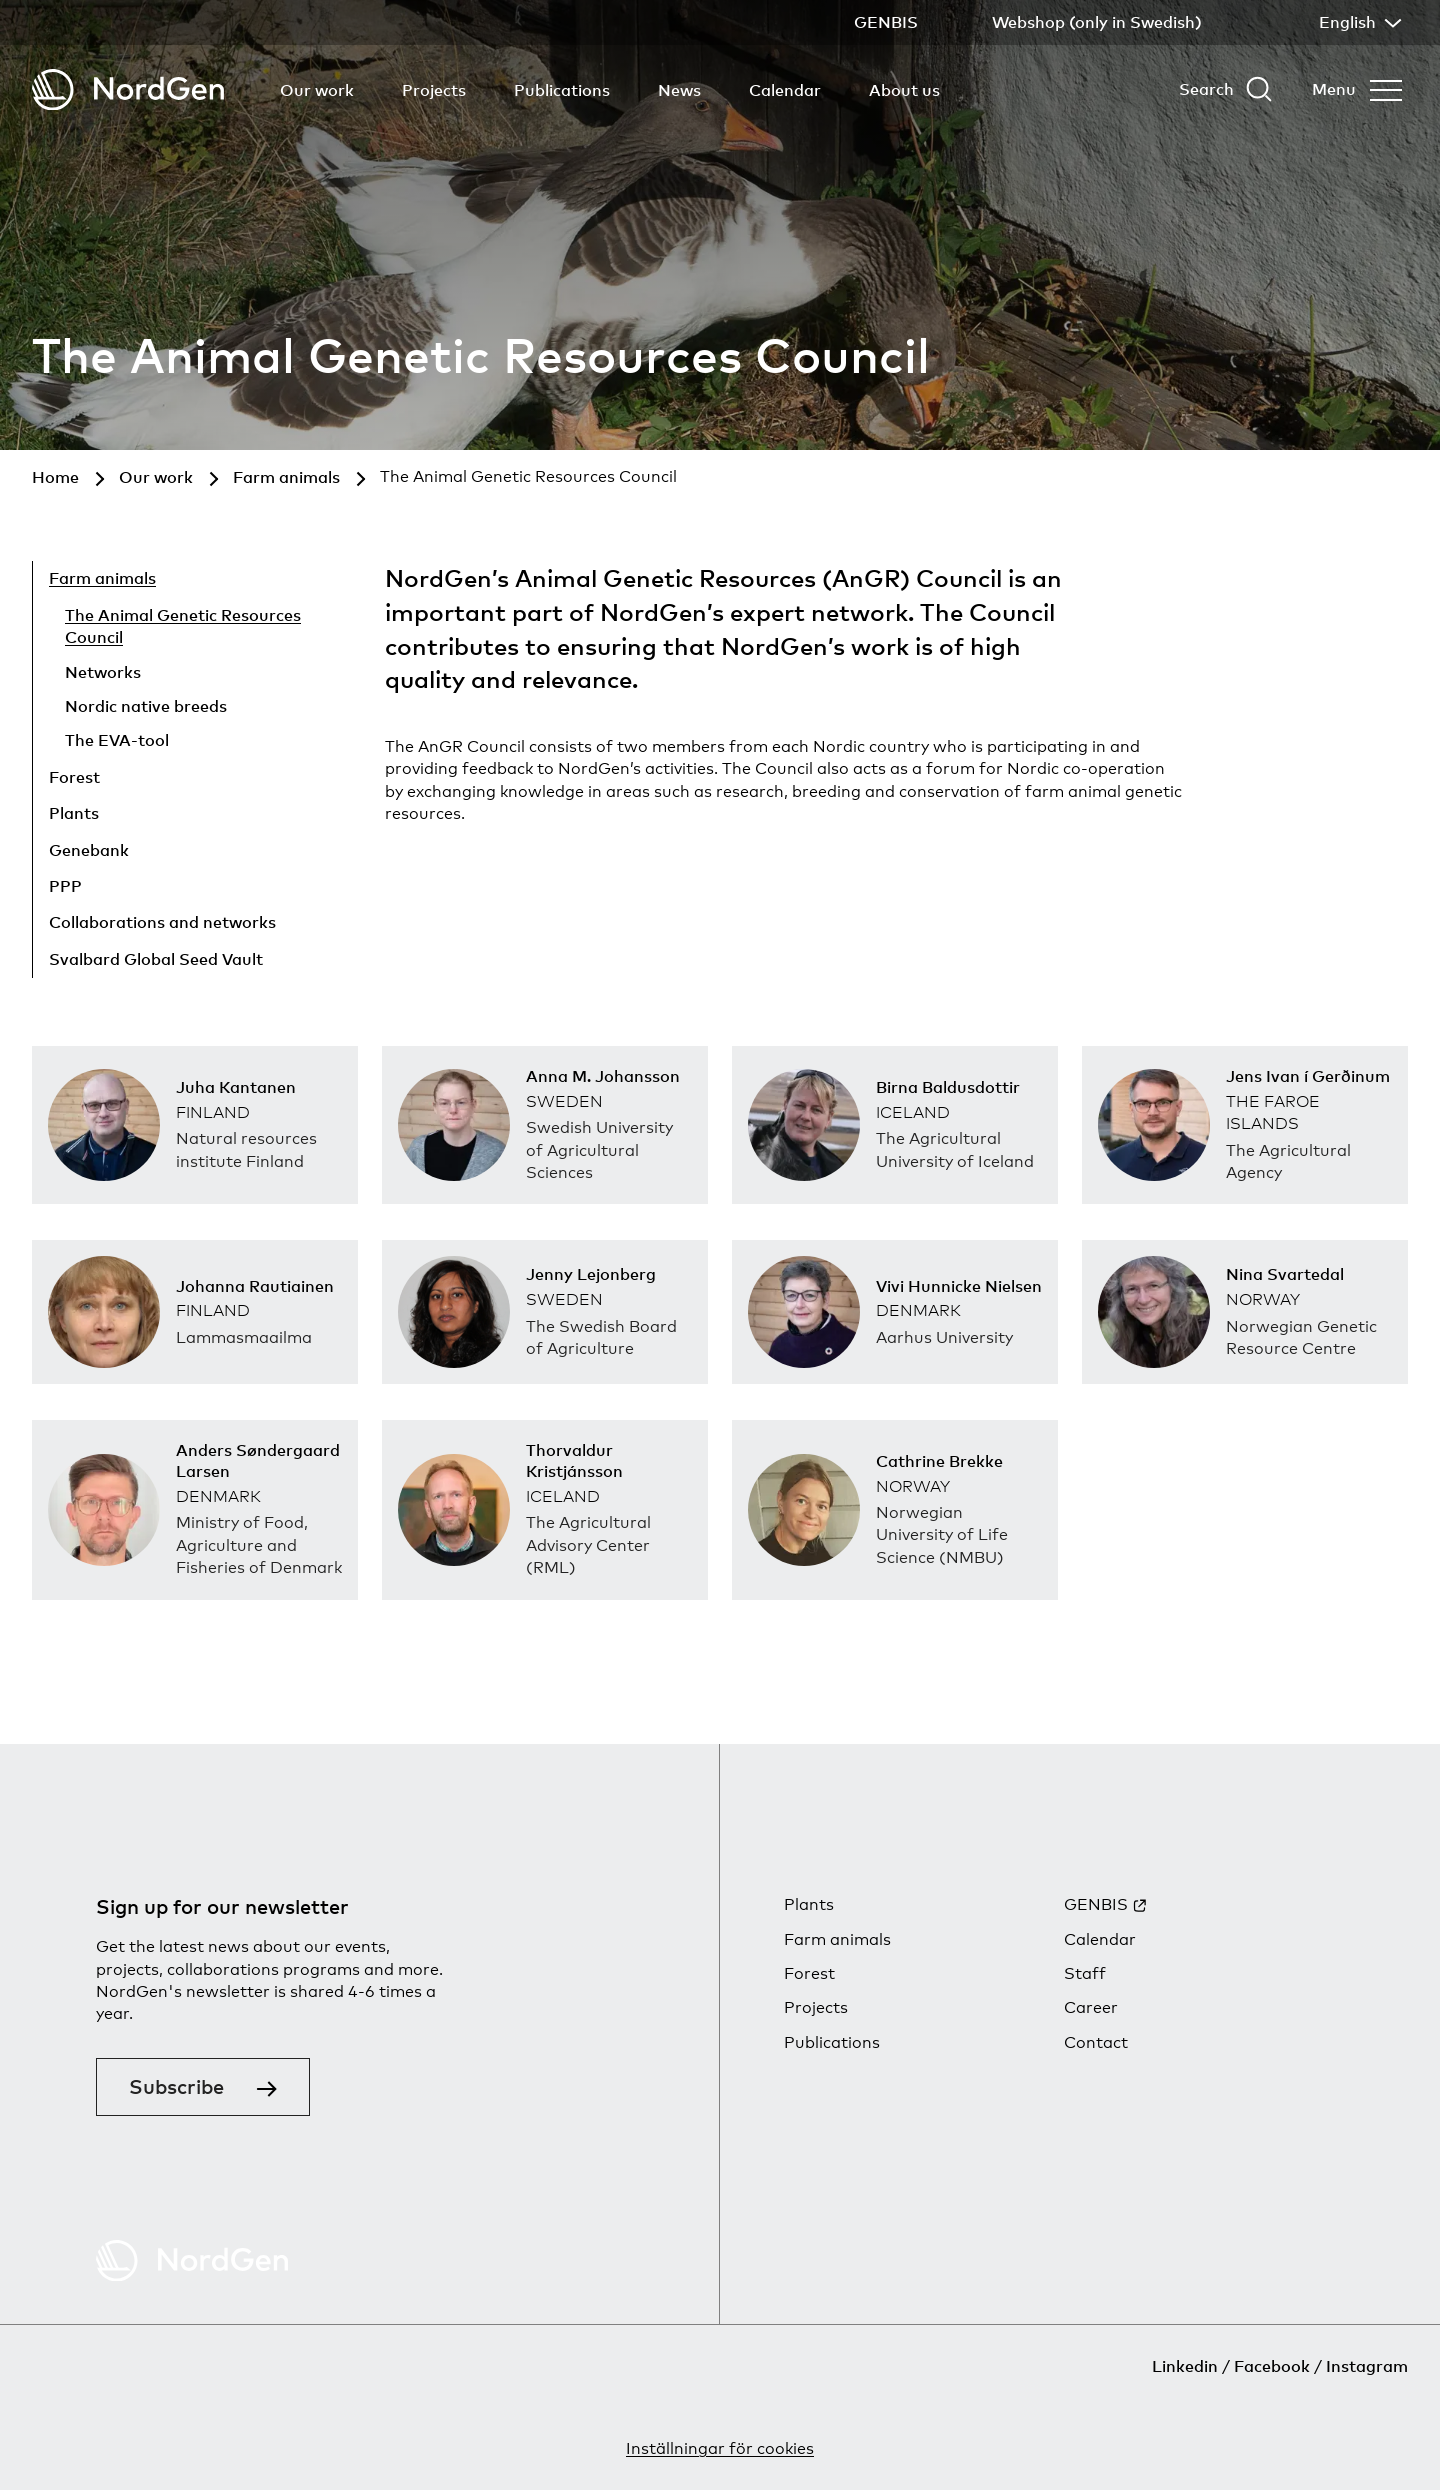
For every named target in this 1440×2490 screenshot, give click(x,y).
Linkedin (1185, 2366)
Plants (74, 813)
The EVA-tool (117, 740)
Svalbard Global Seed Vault (156, 959)
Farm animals (102, 578)
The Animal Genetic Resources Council (183, 626)
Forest (74, 777)
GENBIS (1096, 1904)
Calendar (785, 90)
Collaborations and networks (162, 922)
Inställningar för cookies (720, 2448)
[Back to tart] (128, 90)
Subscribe (176, 2086)
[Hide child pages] (256, 582)
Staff (1085, 1973)
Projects (434, 90)
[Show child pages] (228, 780)
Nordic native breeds (146, 706)
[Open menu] (1357, 89)
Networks (103, 672)
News (679, 90)
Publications (562, 90)
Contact (1096, 2042)
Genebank (89, 850)
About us (904, 90)
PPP (65, 886)
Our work (317, 90)
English (1358, 22)
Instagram (1367, 2366)
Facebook (1272, 2366)
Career (1091, 2007)
